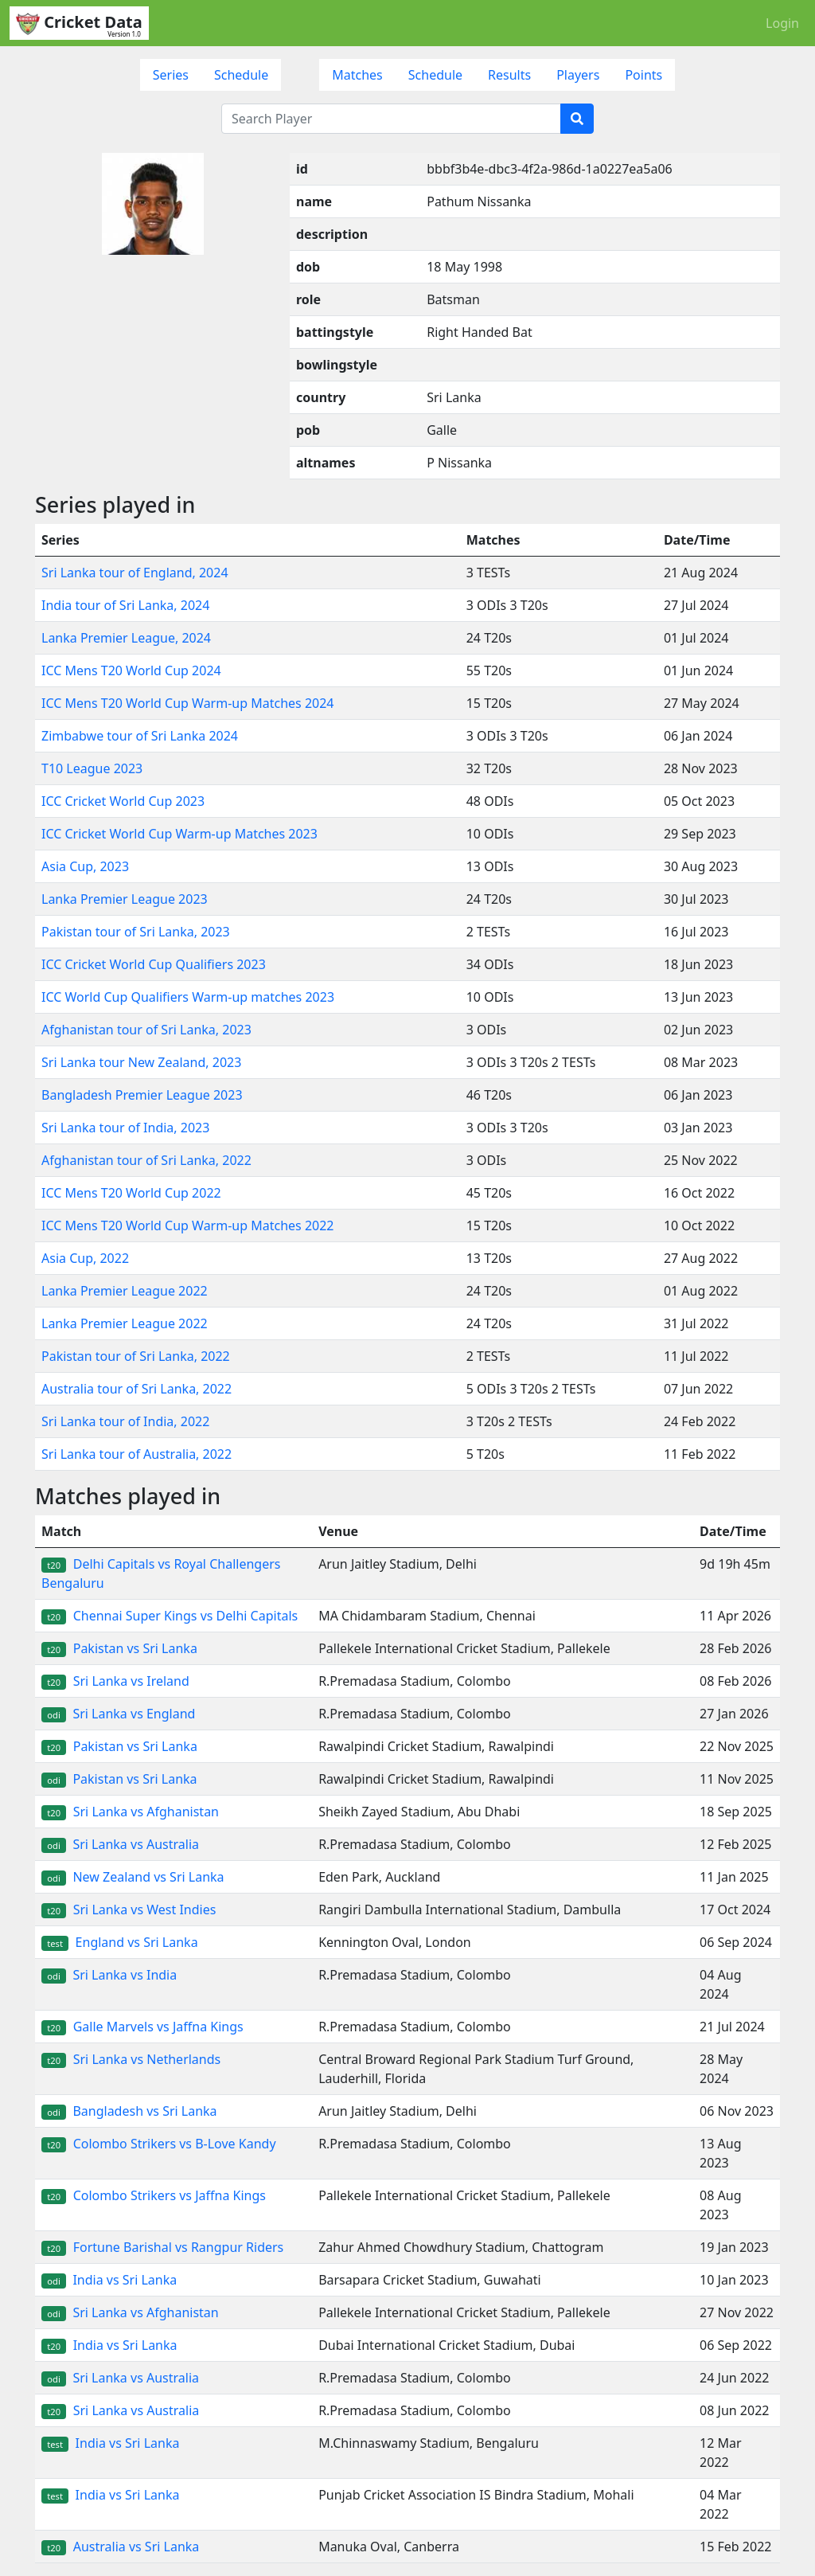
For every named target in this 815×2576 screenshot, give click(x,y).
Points (643, 75)
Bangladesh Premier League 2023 (142, 1095)
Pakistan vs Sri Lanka (119, 1648)
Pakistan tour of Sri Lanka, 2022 (135, 1356)
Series (171, 75)
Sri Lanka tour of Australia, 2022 (136, 1454)
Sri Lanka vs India (109, 1975)
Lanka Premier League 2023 (124, 899)
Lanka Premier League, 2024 (126, 638)
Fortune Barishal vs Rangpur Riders (162, 2247)
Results (509, 75)
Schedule (241, 75)
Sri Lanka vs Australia (120, 1844)
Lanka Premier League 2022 (124, 1291)
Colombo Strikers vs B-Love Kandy (158, 2143)
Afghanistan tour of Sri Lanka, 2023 (146, 1029)
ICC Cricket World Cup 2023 (123, 801)
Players (577, 75)
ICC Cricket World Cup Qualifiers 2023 (153, 964)
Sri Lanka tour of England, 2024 (134, 572)
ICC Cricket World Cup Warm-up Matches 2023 (179, 833)
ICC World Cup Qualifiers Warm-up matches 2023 (187, 997)
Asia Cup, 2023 (85, 866)
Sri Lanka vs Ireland (115, 1681)
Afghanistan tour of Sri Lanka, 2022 (146, 1160)
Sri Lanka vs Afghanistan (130, 1811)
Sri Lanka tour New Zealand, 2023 (141, 1062)
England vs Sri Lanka (119, 1942)
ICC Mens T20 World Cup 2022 (131, 1193)
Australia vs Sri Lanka (120, 2546)
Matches (357, 75)
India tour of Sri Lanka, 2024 (125, 605)
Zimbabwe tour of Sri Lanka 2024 (139, 736)
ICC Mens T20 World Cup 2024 (131, 670)
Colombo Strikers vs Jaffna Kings (153, 2195)
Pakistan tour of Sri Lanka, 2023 (135, 931)
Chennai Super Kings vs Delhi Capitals (169, 1615)
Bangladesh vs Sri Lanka (129, 2111)
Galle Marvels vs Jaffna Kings (142, 2026)
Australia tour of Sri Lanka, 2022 (136, 1388)
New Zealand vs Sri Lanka (132, 1877)
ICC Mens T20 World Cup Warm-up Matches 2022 (187, 1225)
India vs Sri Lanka (109, 2280)
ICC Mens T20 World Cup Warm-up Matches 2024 (187, 703)
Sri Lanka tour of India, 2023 (125, 1127)
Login (782, 23)
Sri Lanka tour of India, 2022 (125, 1421)
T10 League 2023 (91, 768)
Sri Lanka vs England (118, 1713)
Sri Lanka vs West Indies (128, 1909)
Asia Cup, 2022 (85, 1258)
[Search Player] (391, 119)
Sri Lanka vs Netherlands (130, 2059)
